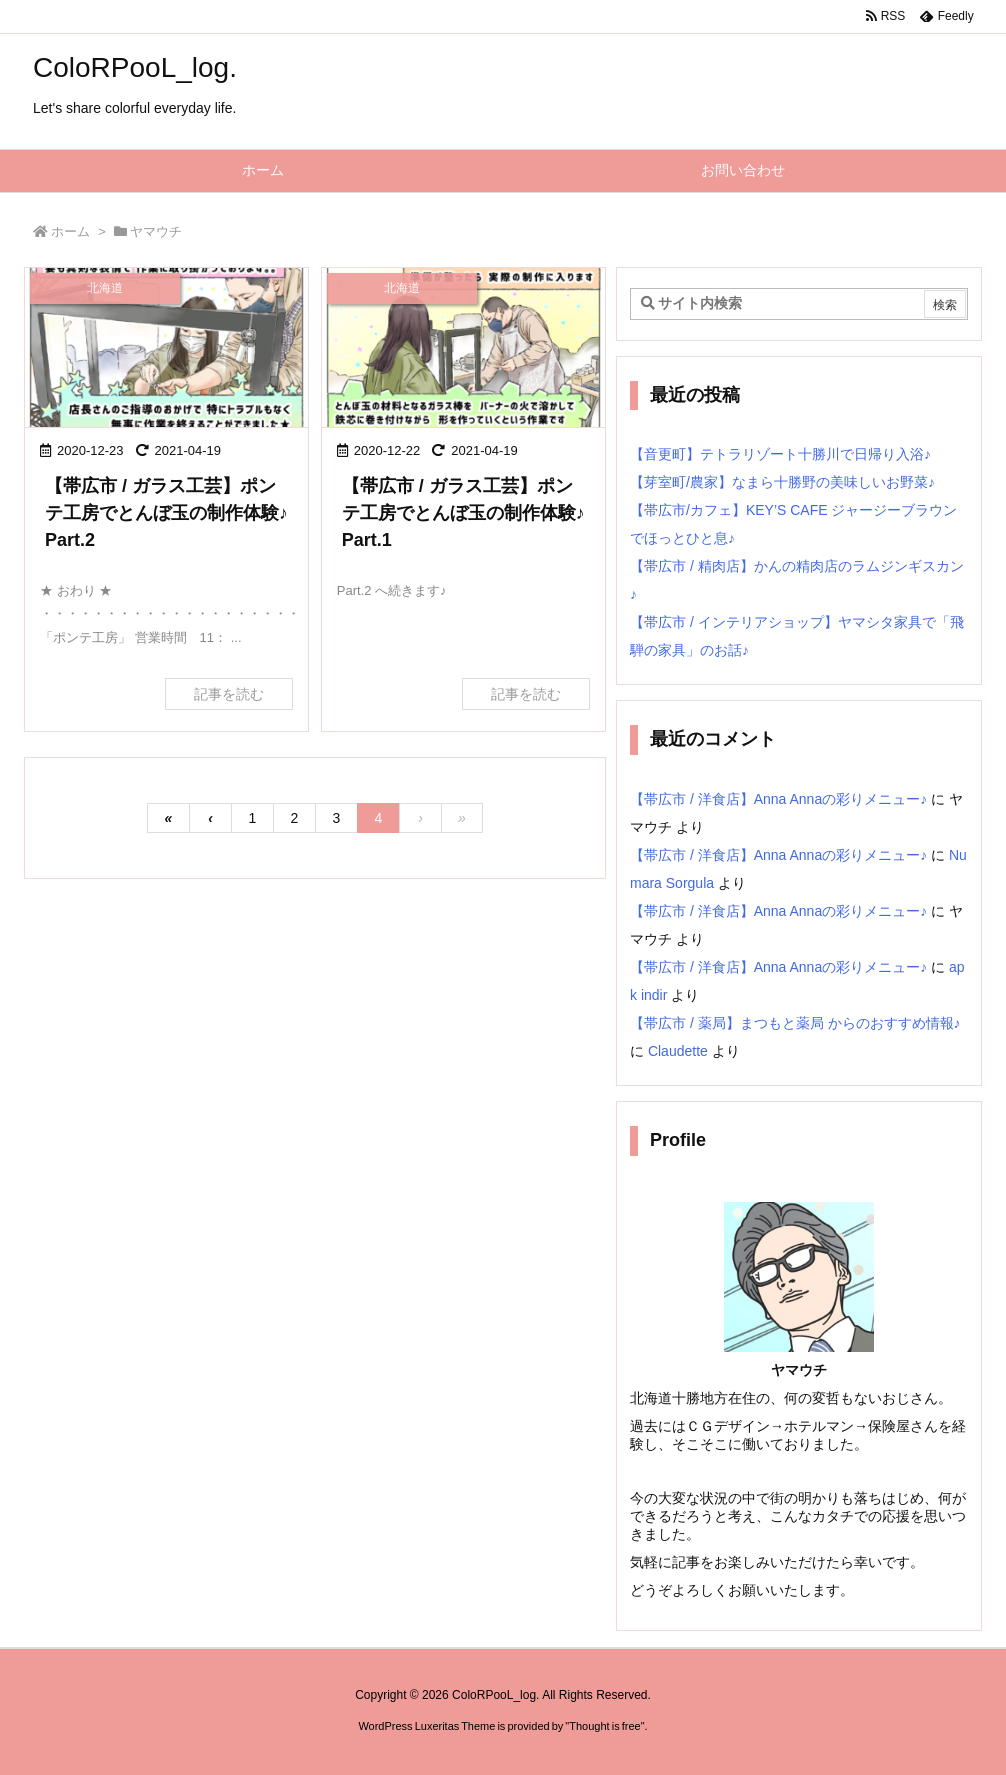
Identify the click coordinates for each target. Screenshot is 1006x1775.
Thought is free (604, 1726)
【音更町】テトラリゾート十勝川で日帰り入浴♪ (780, 454)
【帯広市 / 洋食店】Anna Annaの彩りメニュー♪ (778, 799)
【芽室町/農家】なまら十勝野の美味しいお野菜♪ (782, 482)
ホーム (70, 231)
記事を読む (229, 694)
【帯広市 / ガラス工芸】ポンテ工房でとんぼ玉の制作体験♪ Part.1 (463, 513)
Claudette (678, 1051)
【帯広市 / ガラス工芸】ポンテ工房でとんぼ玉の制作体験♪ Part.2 (166, 513)
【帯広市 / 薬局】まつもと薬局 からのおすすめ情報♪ (795, 1023)
